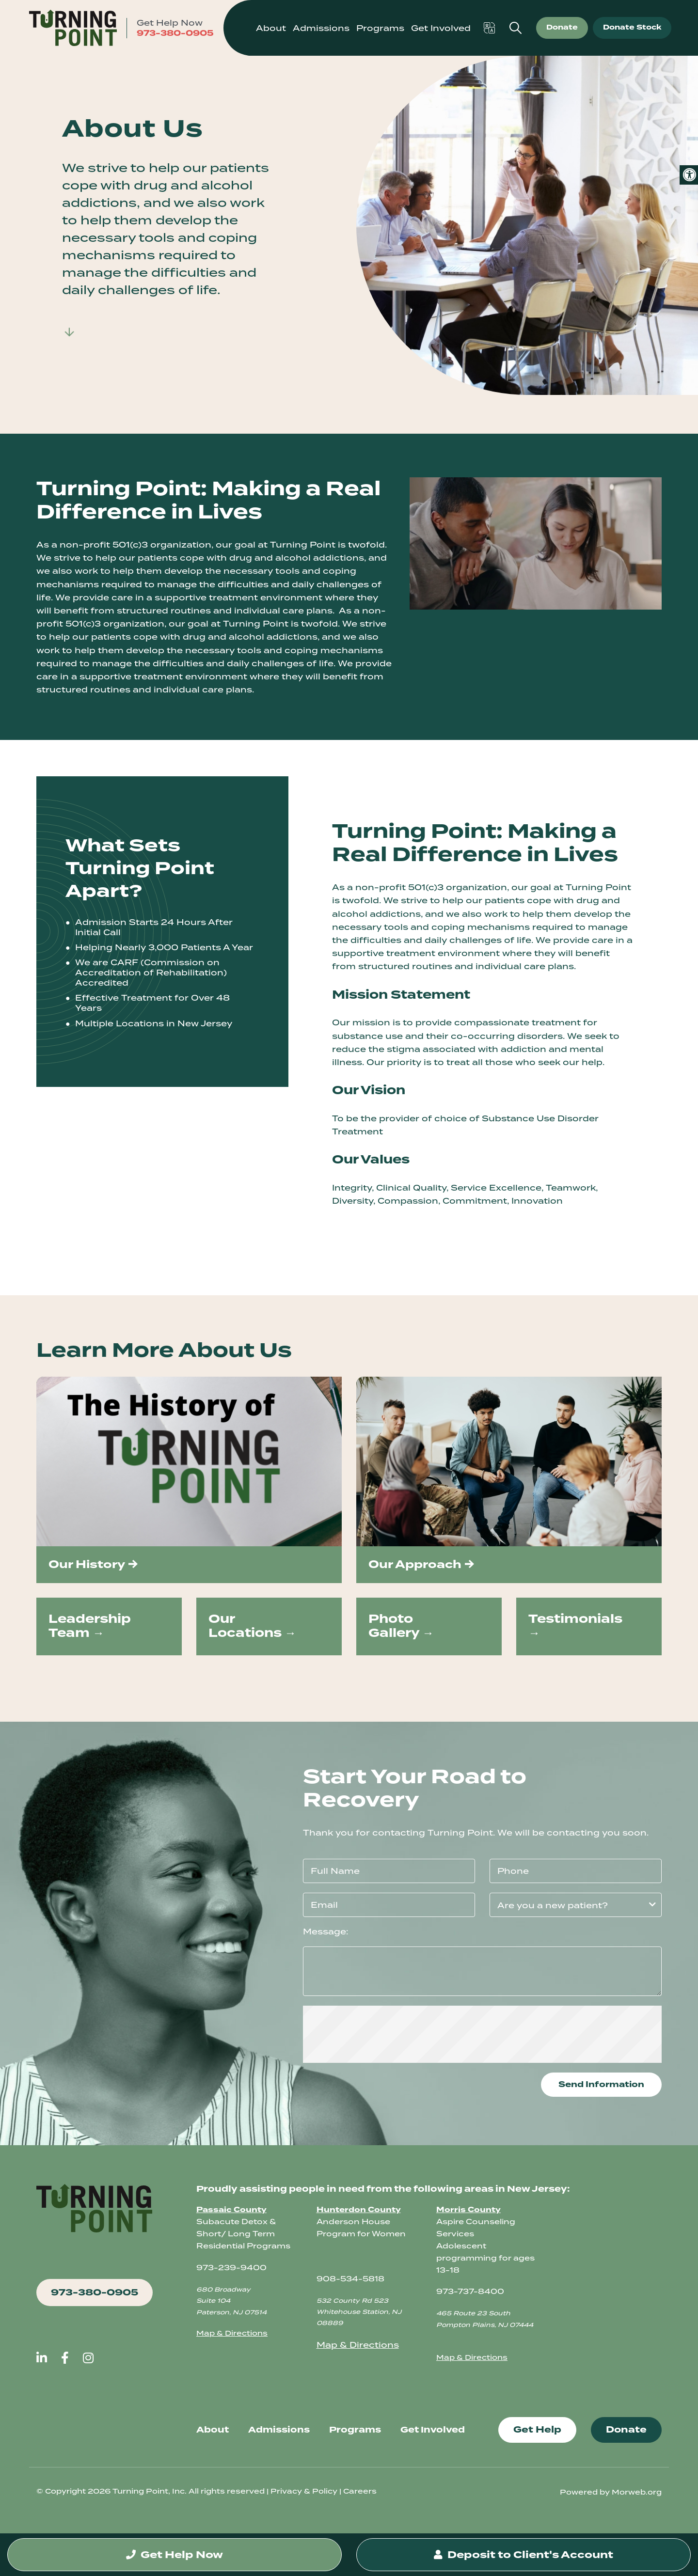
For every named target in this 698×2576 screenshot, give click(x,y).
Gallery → (401, 1633)
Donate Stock (632, 27)
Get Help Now (174, 2554)
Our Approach (414, 1564)
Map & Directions (232, 2333)
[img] (189, 1461)
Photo (390, 1619)
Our (221, 1619)
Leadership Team (89, 1626)
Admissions (279, 2429)
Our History (86, 1564)
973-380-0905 (175, 33)
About (212, 2429)
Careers (360, 2491)
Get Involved (441, 28)
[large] (41, 2358)
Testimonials (575, 1619)
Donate (562, 27)
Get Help (537, 2429)
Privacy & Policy (303, 2491)
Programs (380, 28)
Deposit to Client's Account (523, 2554)
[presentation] (482, 2034)
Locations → (252, 1633)
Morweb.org (637, 2492)
